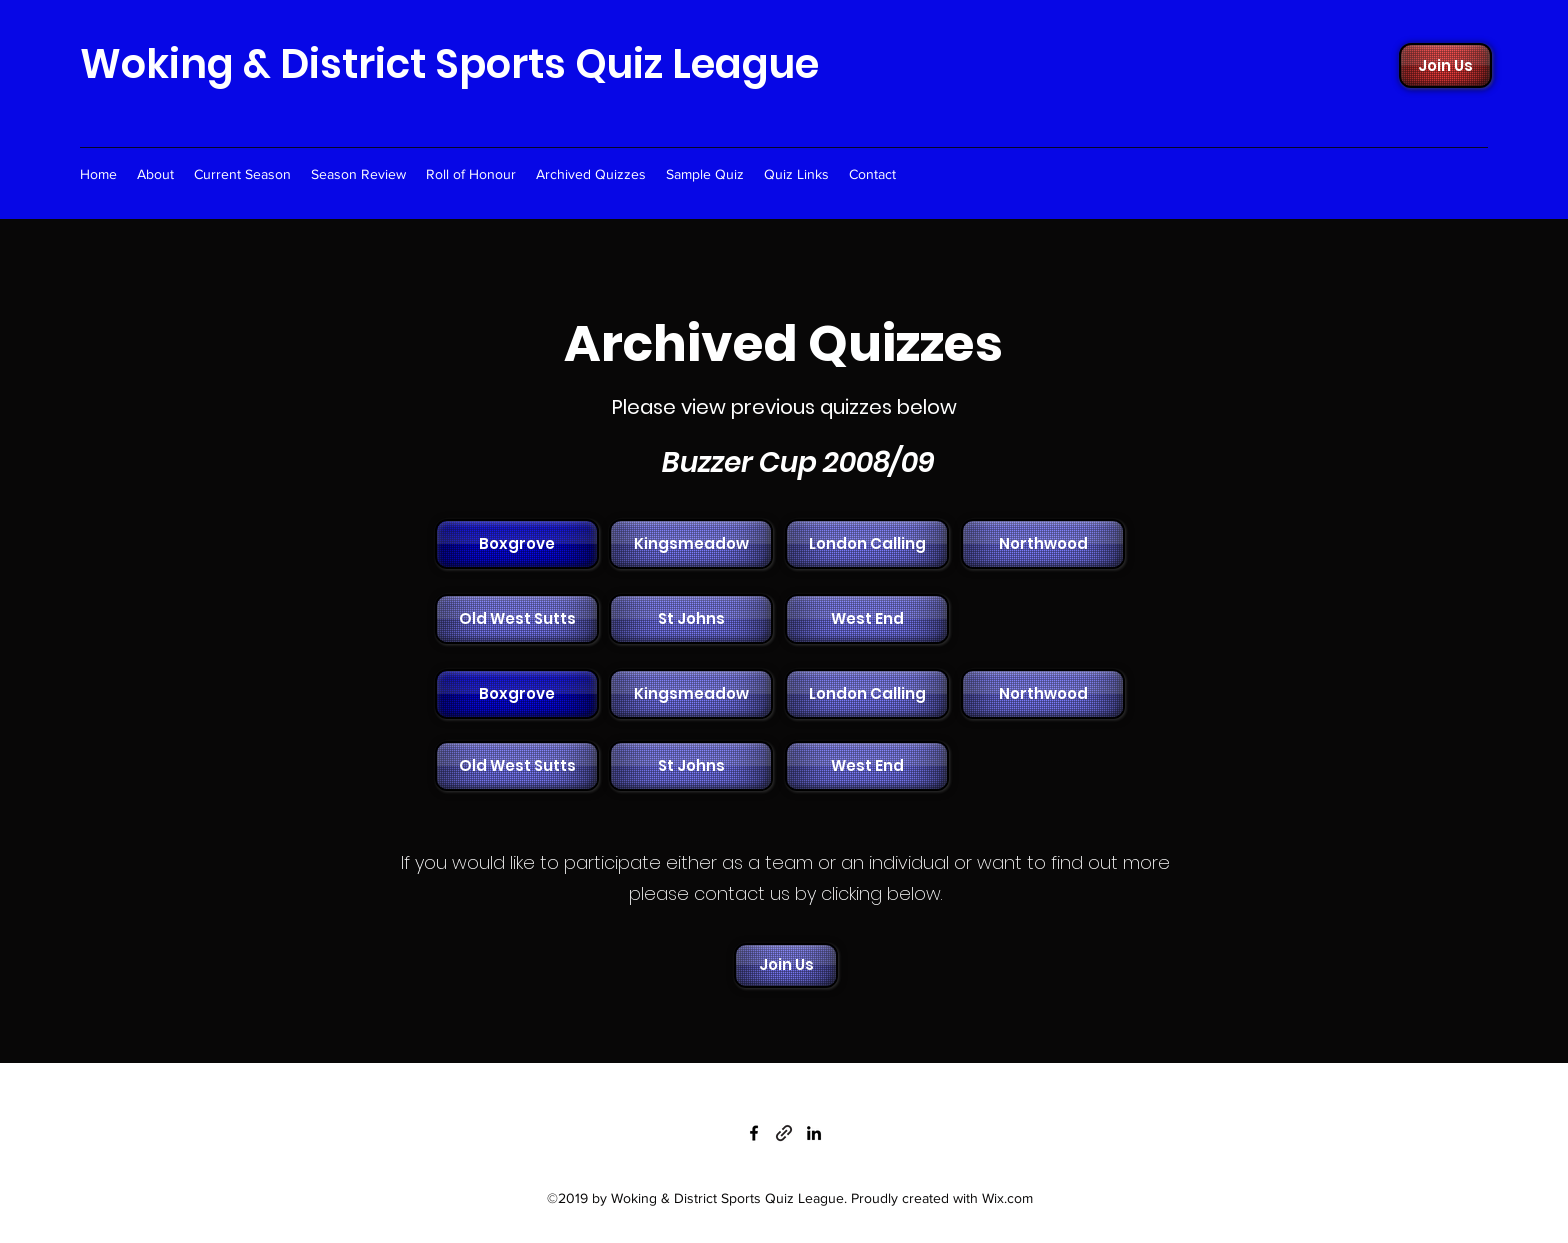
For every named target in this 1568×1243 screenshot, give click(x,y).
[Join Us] (1445, 65)
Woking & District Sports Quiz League (449, 64)
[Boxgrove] (517, 544)
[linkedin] (814, 1133)
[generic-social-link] (784, 1133)
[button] (689, 544)
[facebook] (754, 1133)
